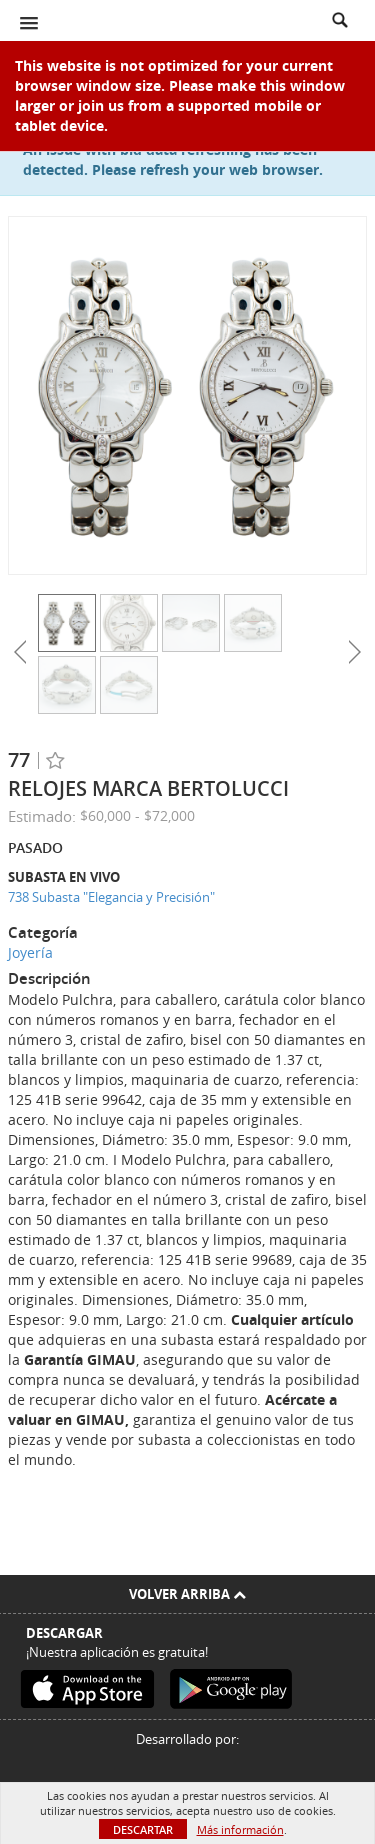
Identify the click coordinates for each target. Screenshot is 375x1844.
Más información (240, 1829)
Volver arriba (187, 1594)
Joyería (30, 952)
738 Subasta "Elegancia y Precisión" (111, 897)
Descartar (143, 1829)
